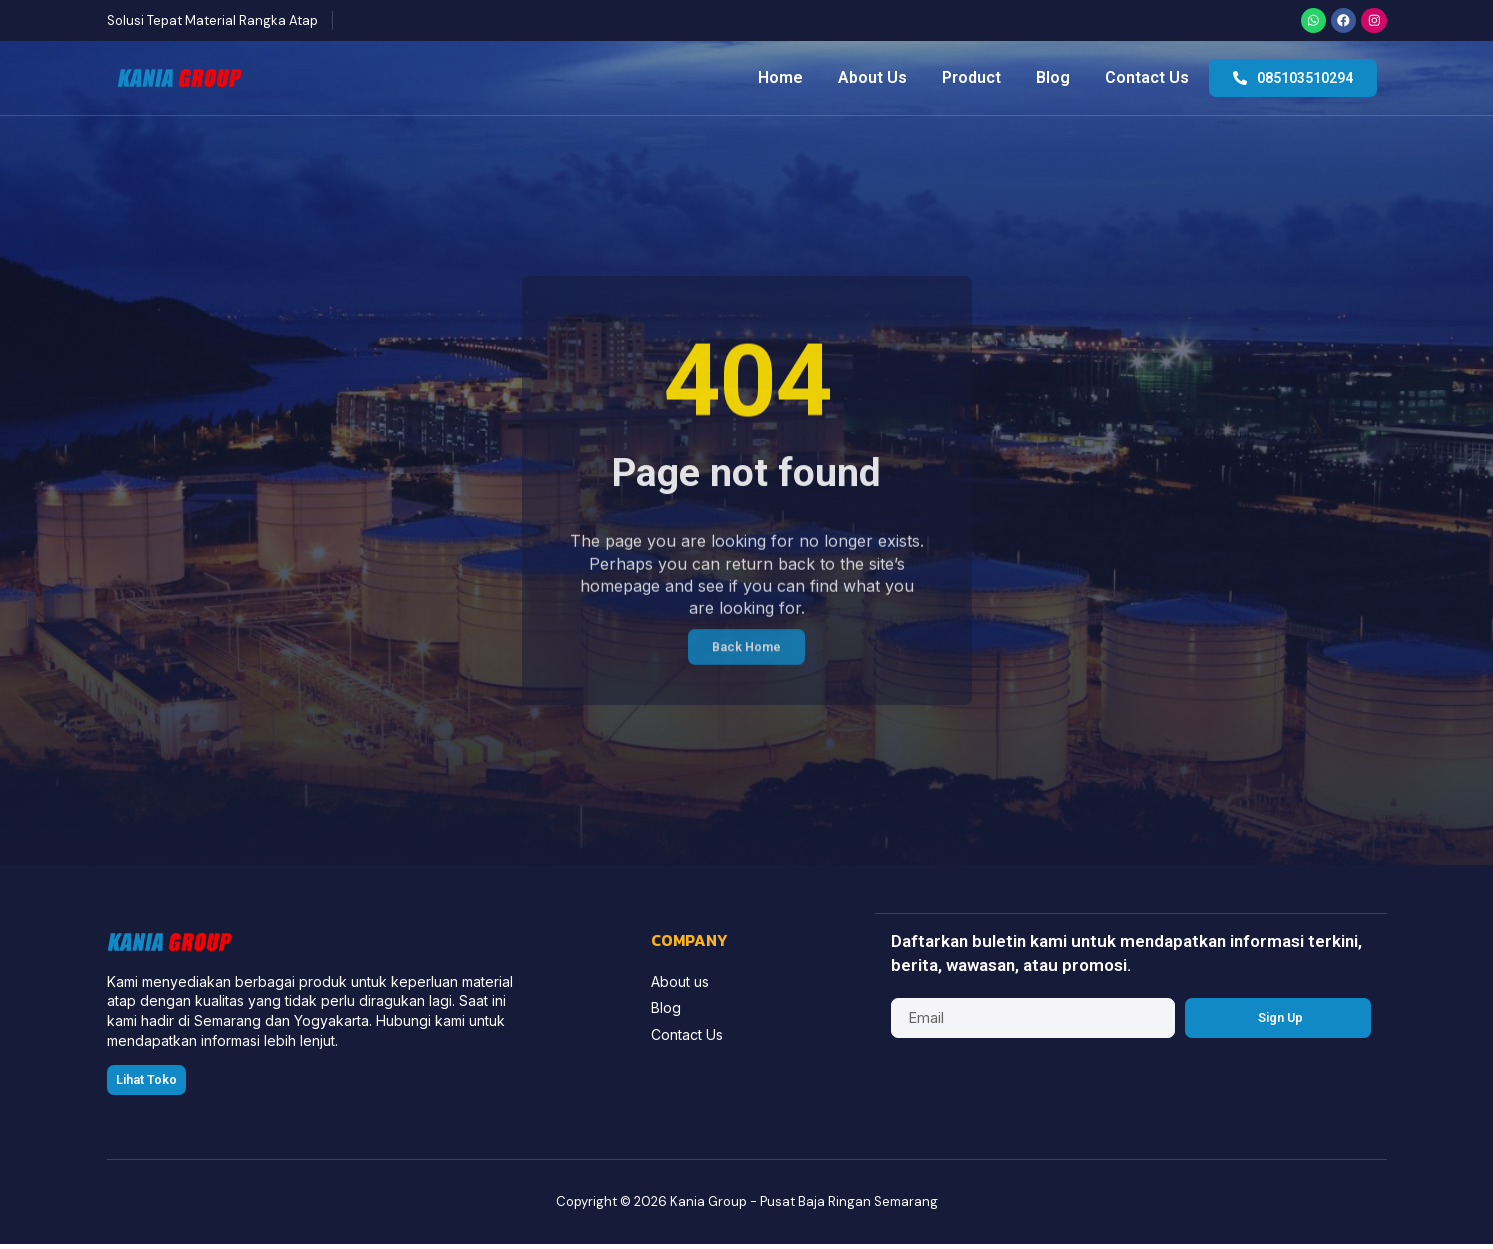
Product (971, 80)
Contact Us (1147, 80)
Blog (1053, 80)
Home (780, 80)
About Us (872, 80)
